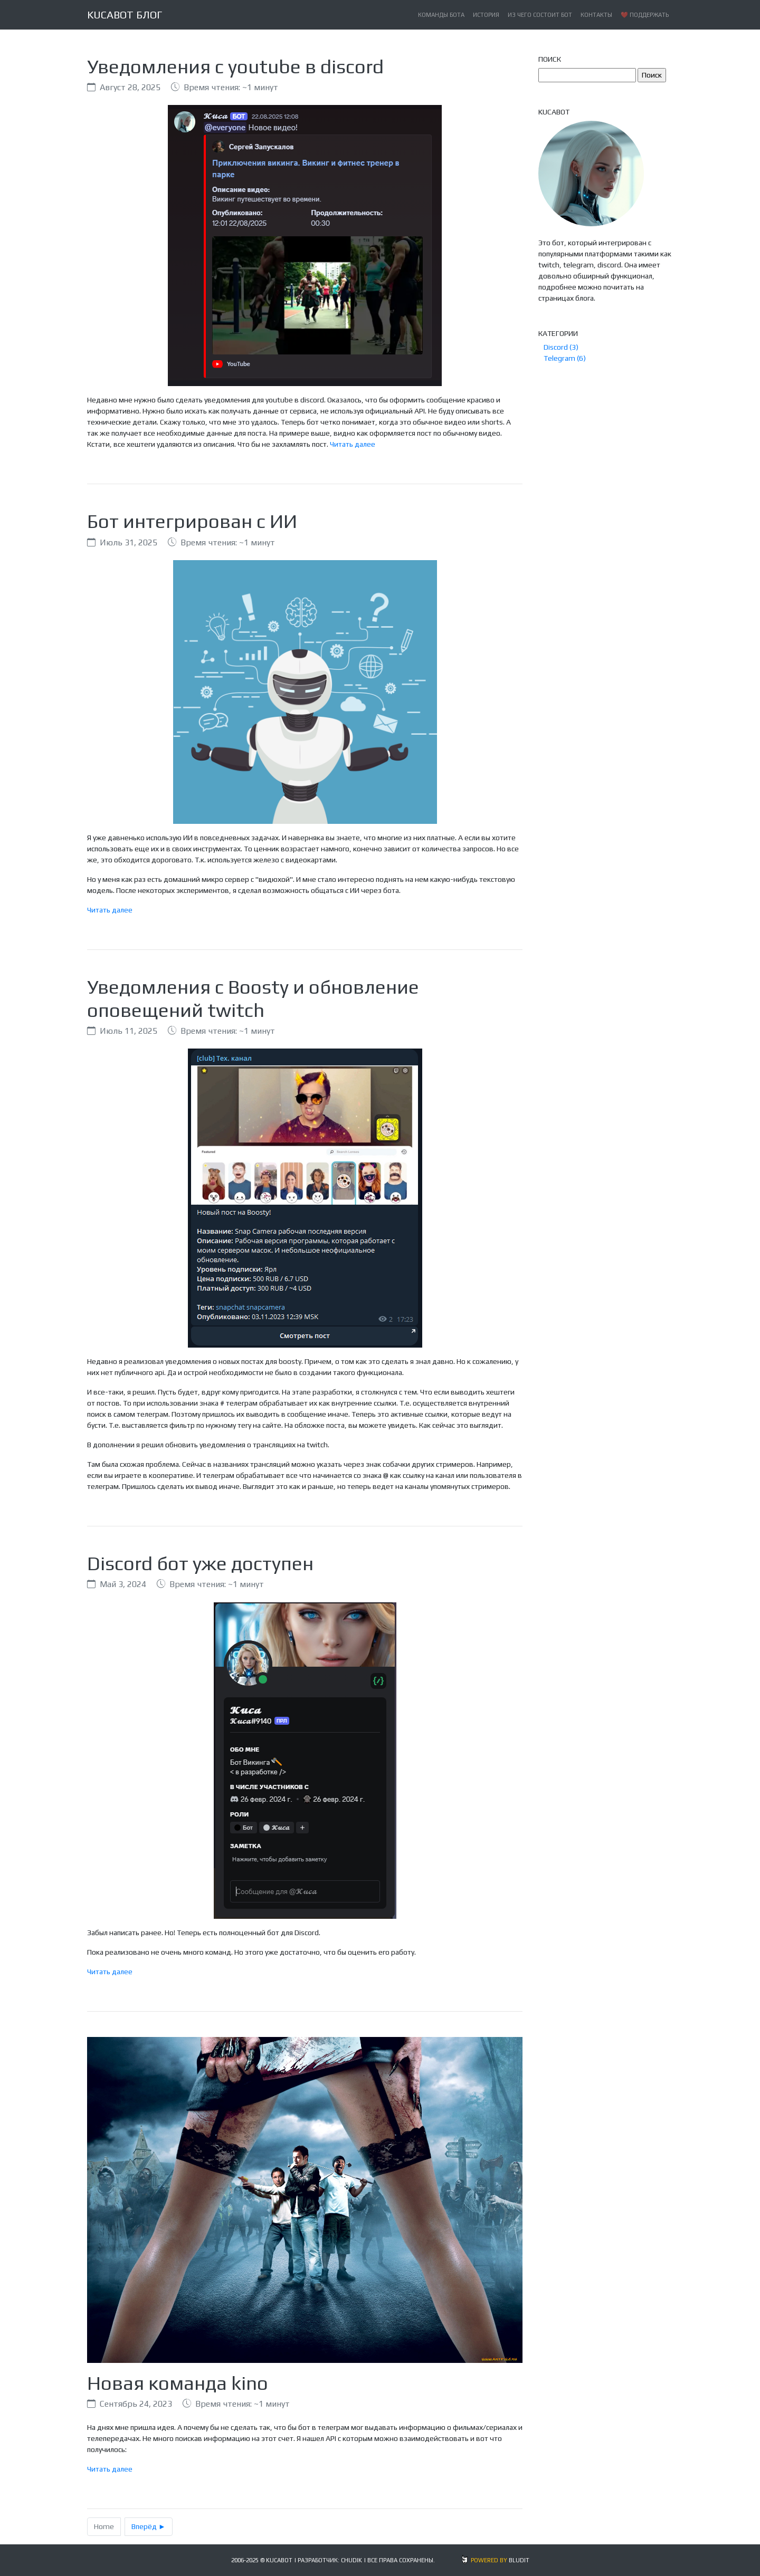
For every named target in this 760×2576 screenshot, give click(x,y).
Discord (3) (561, 347)
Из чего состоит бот (540, 15)
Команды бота (441, 15)
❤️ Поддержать (645, 15)
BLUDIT (519, 2560)
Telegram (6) (565, 358)
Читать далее (352, 444)
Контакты (596, 15)
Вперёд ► (148, 2526)
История (486, 15)
